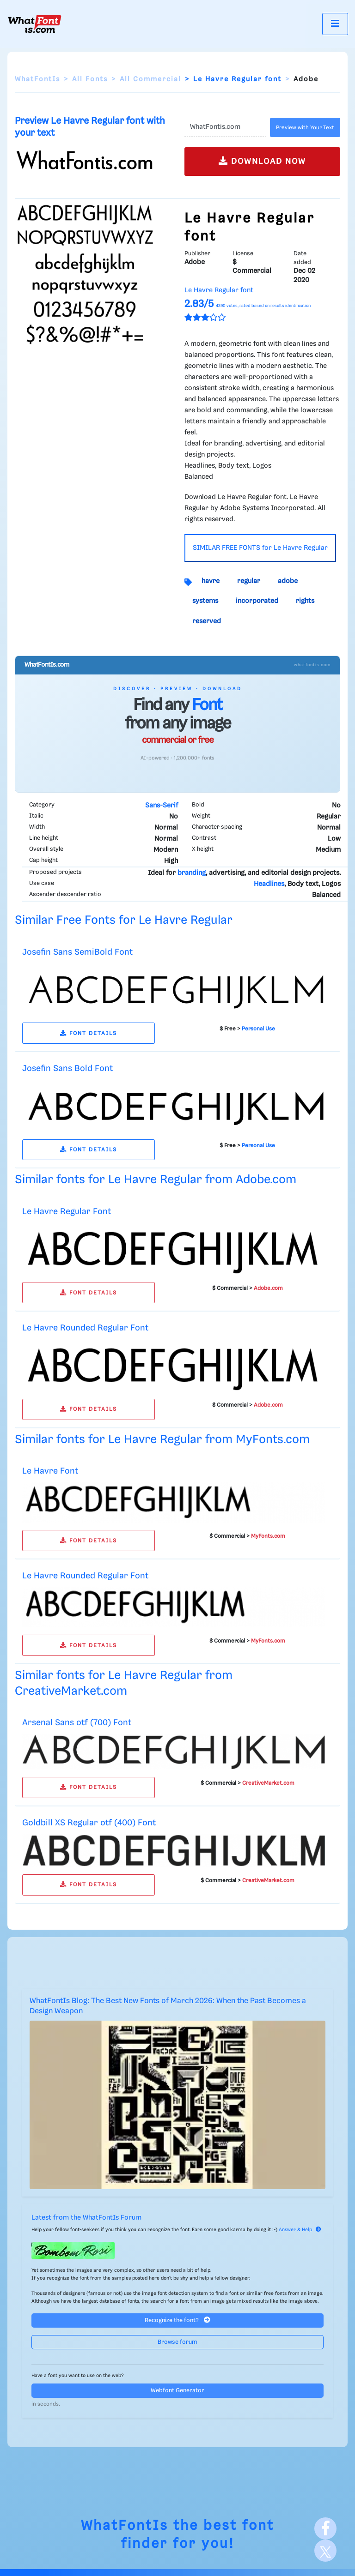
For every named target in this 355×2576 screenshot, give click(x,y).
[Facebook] (325, 2528)
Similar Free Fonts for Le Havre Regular (124, 920)
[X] (325, 2551)
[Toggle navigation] (335, 24)
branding (192, 873)
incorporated (257, 601)
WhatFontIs (37, 79)
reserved (206, 621)
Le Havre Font (50, 1471)
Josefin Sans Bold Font (67, 1068)
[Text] (225, 127)
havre (211, 581)
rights (305, 601)
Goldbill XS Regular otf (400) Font (89, 1822)
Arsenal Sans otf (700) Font (76, 1722)
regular (248, 581)
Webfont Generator (177, 2391)
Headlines (269, 884)
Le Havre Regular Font (66, 1211)
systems (205, 601)
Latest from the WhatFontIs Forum (86, 2217)
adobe (288, 581)
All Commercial (150, 79)
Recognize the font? (177, 2320)
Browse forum (177, 2342)
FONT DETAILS (88, 1033)
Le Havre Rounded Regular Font (85, 1328)
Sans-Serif (161, 805)
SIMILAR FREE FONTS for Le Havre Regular (260, 548)
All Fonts (90, 79)
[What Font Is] (34, 24)
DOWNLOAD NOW (262, 161)
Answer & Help (300, 2230)
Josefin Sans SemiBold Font (77, 952)
